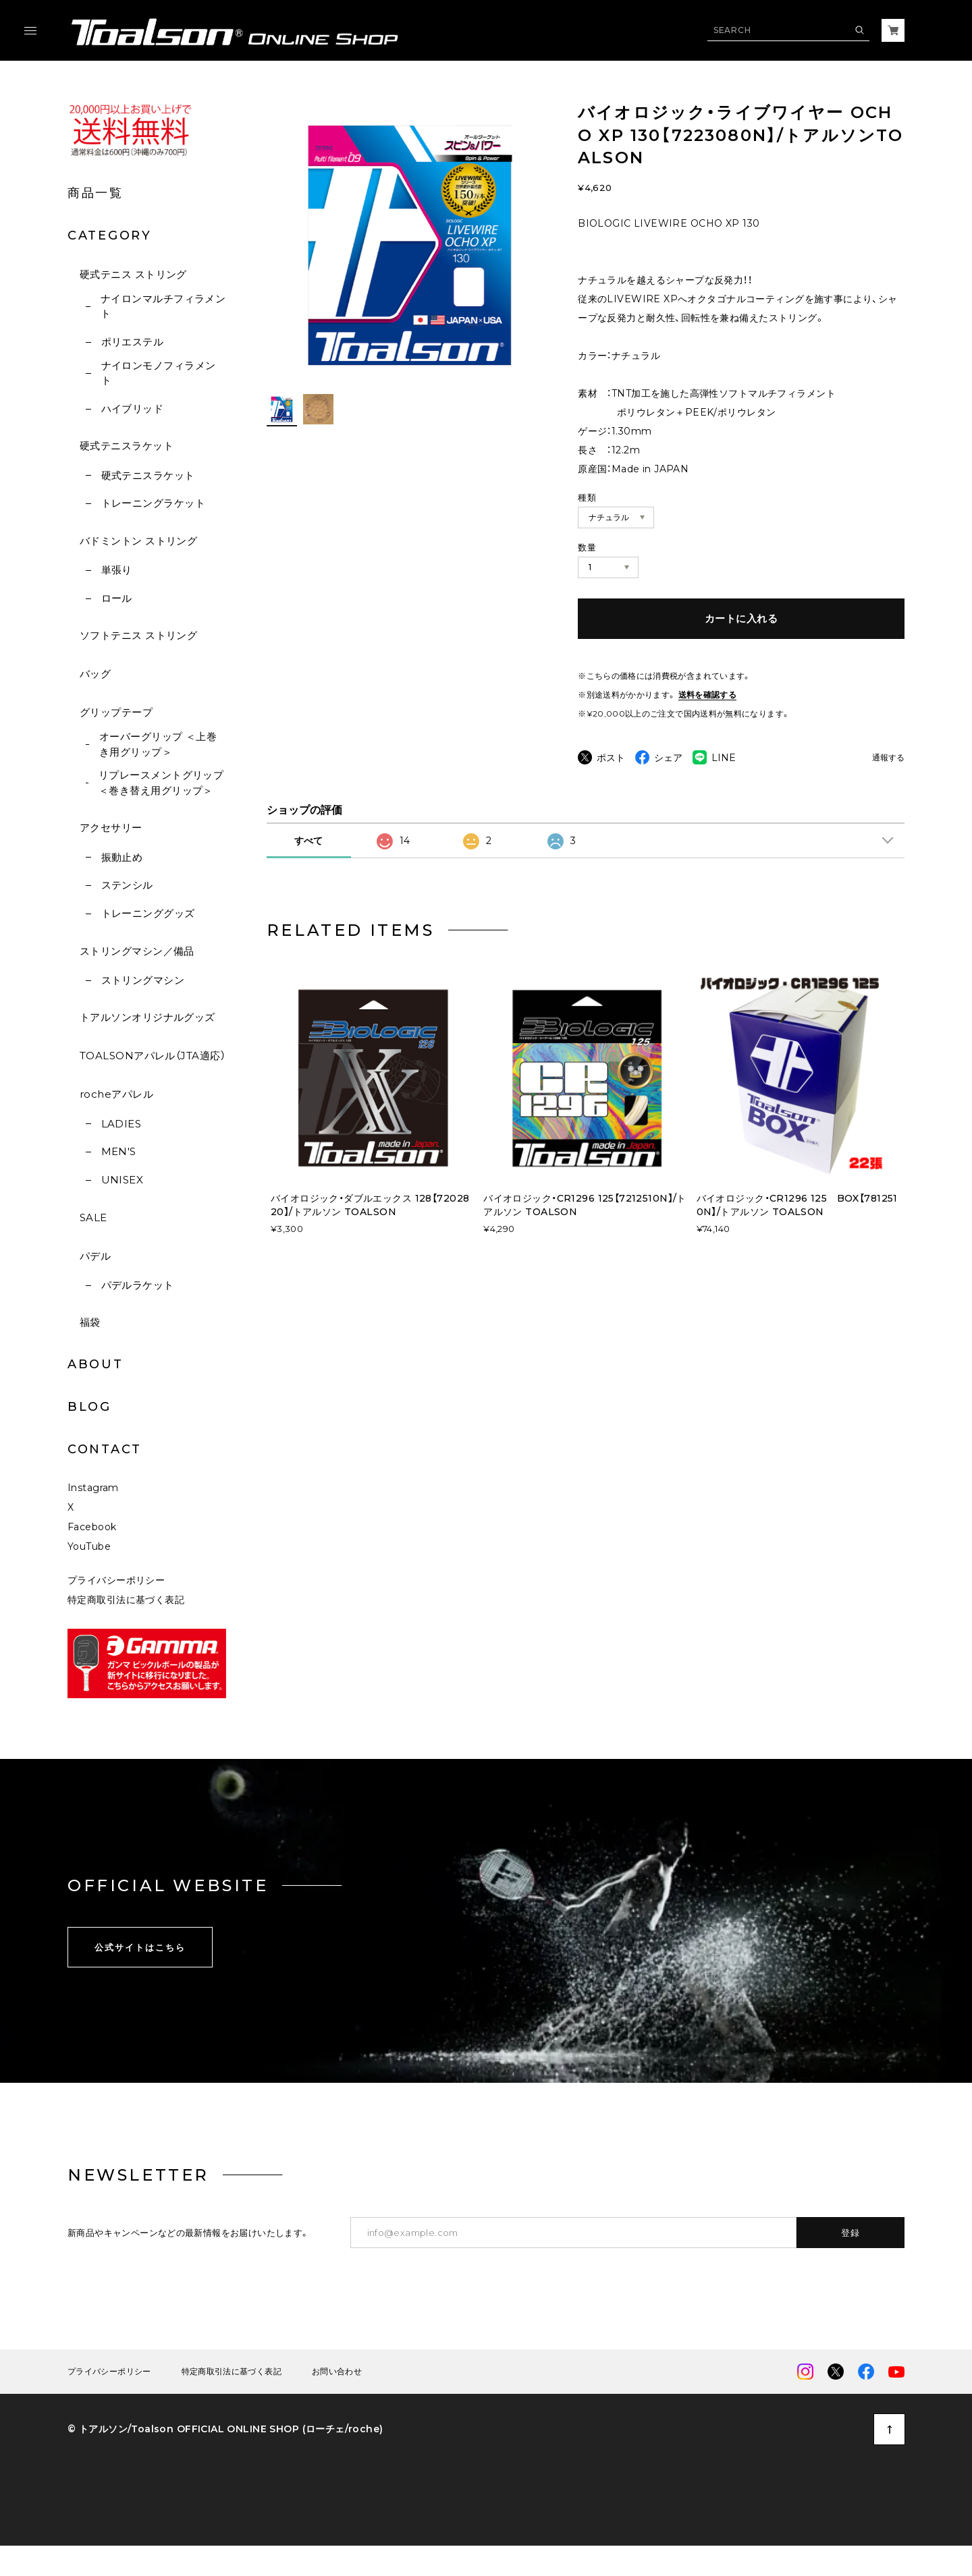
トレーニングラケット (153, 503)
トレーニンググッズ (148, 913)
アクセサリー (111, 827)
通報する (888, 758)
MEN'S (118, 1151)
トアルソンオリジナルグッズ (147, 1017)
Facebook (92, 1556)
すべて (308, 870)
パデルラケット (137, 1285)
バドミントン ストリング (138, 540)
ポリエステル (132, 341)
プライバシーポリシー (116, 1610)
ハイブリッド (132, 408)
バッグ (95, 673)
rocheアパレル (116, 1094)
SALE (93, 1217)
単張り (116, 569)
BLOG (89, 1406)
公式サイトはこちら (140, 1976)
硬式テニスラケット (126, 445)
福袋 (90, 1322)
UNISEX (122, 1179)
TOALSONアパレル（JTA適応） (152, 1055)
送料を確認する (707, 695)
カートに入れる (741, 618)
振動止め (122, 857)
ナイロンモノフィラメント (158, 373)
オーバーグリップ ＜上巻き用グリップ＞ (158, 744)
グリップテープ (116, 712)
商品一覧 (96, 193)
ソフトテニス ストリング (138, 635)
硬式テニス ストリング (133, 274)
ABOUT (96, 1364)
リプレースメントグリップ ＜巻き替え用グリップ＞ (161, 782)
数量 (587, 547)
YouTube (89, 1576)
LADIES (121, 1123)
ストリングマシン (143, 980)
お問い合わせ (337, 2401)
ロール (116, 598)
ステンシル (127, 884)
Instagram (93, 1517)
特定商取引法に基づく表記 (126, 1629)
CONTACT (105, 1449)
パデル (95, 1256)
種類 (587, 497)
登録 (851, 2261)
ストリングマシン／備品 (137, 951)
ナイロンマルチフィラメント (163, 306)
